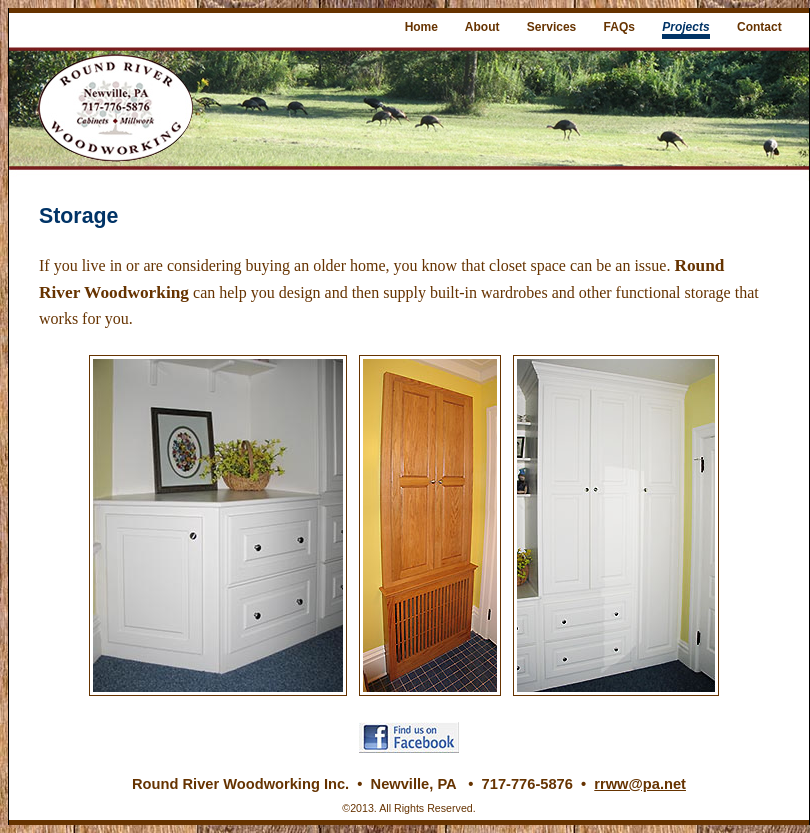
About (482, 27)
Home (421, 27)
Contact (759, 27)
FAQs (619, 27)
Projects (685, 27)
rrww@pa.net (640, 784)
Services (551, 27)
